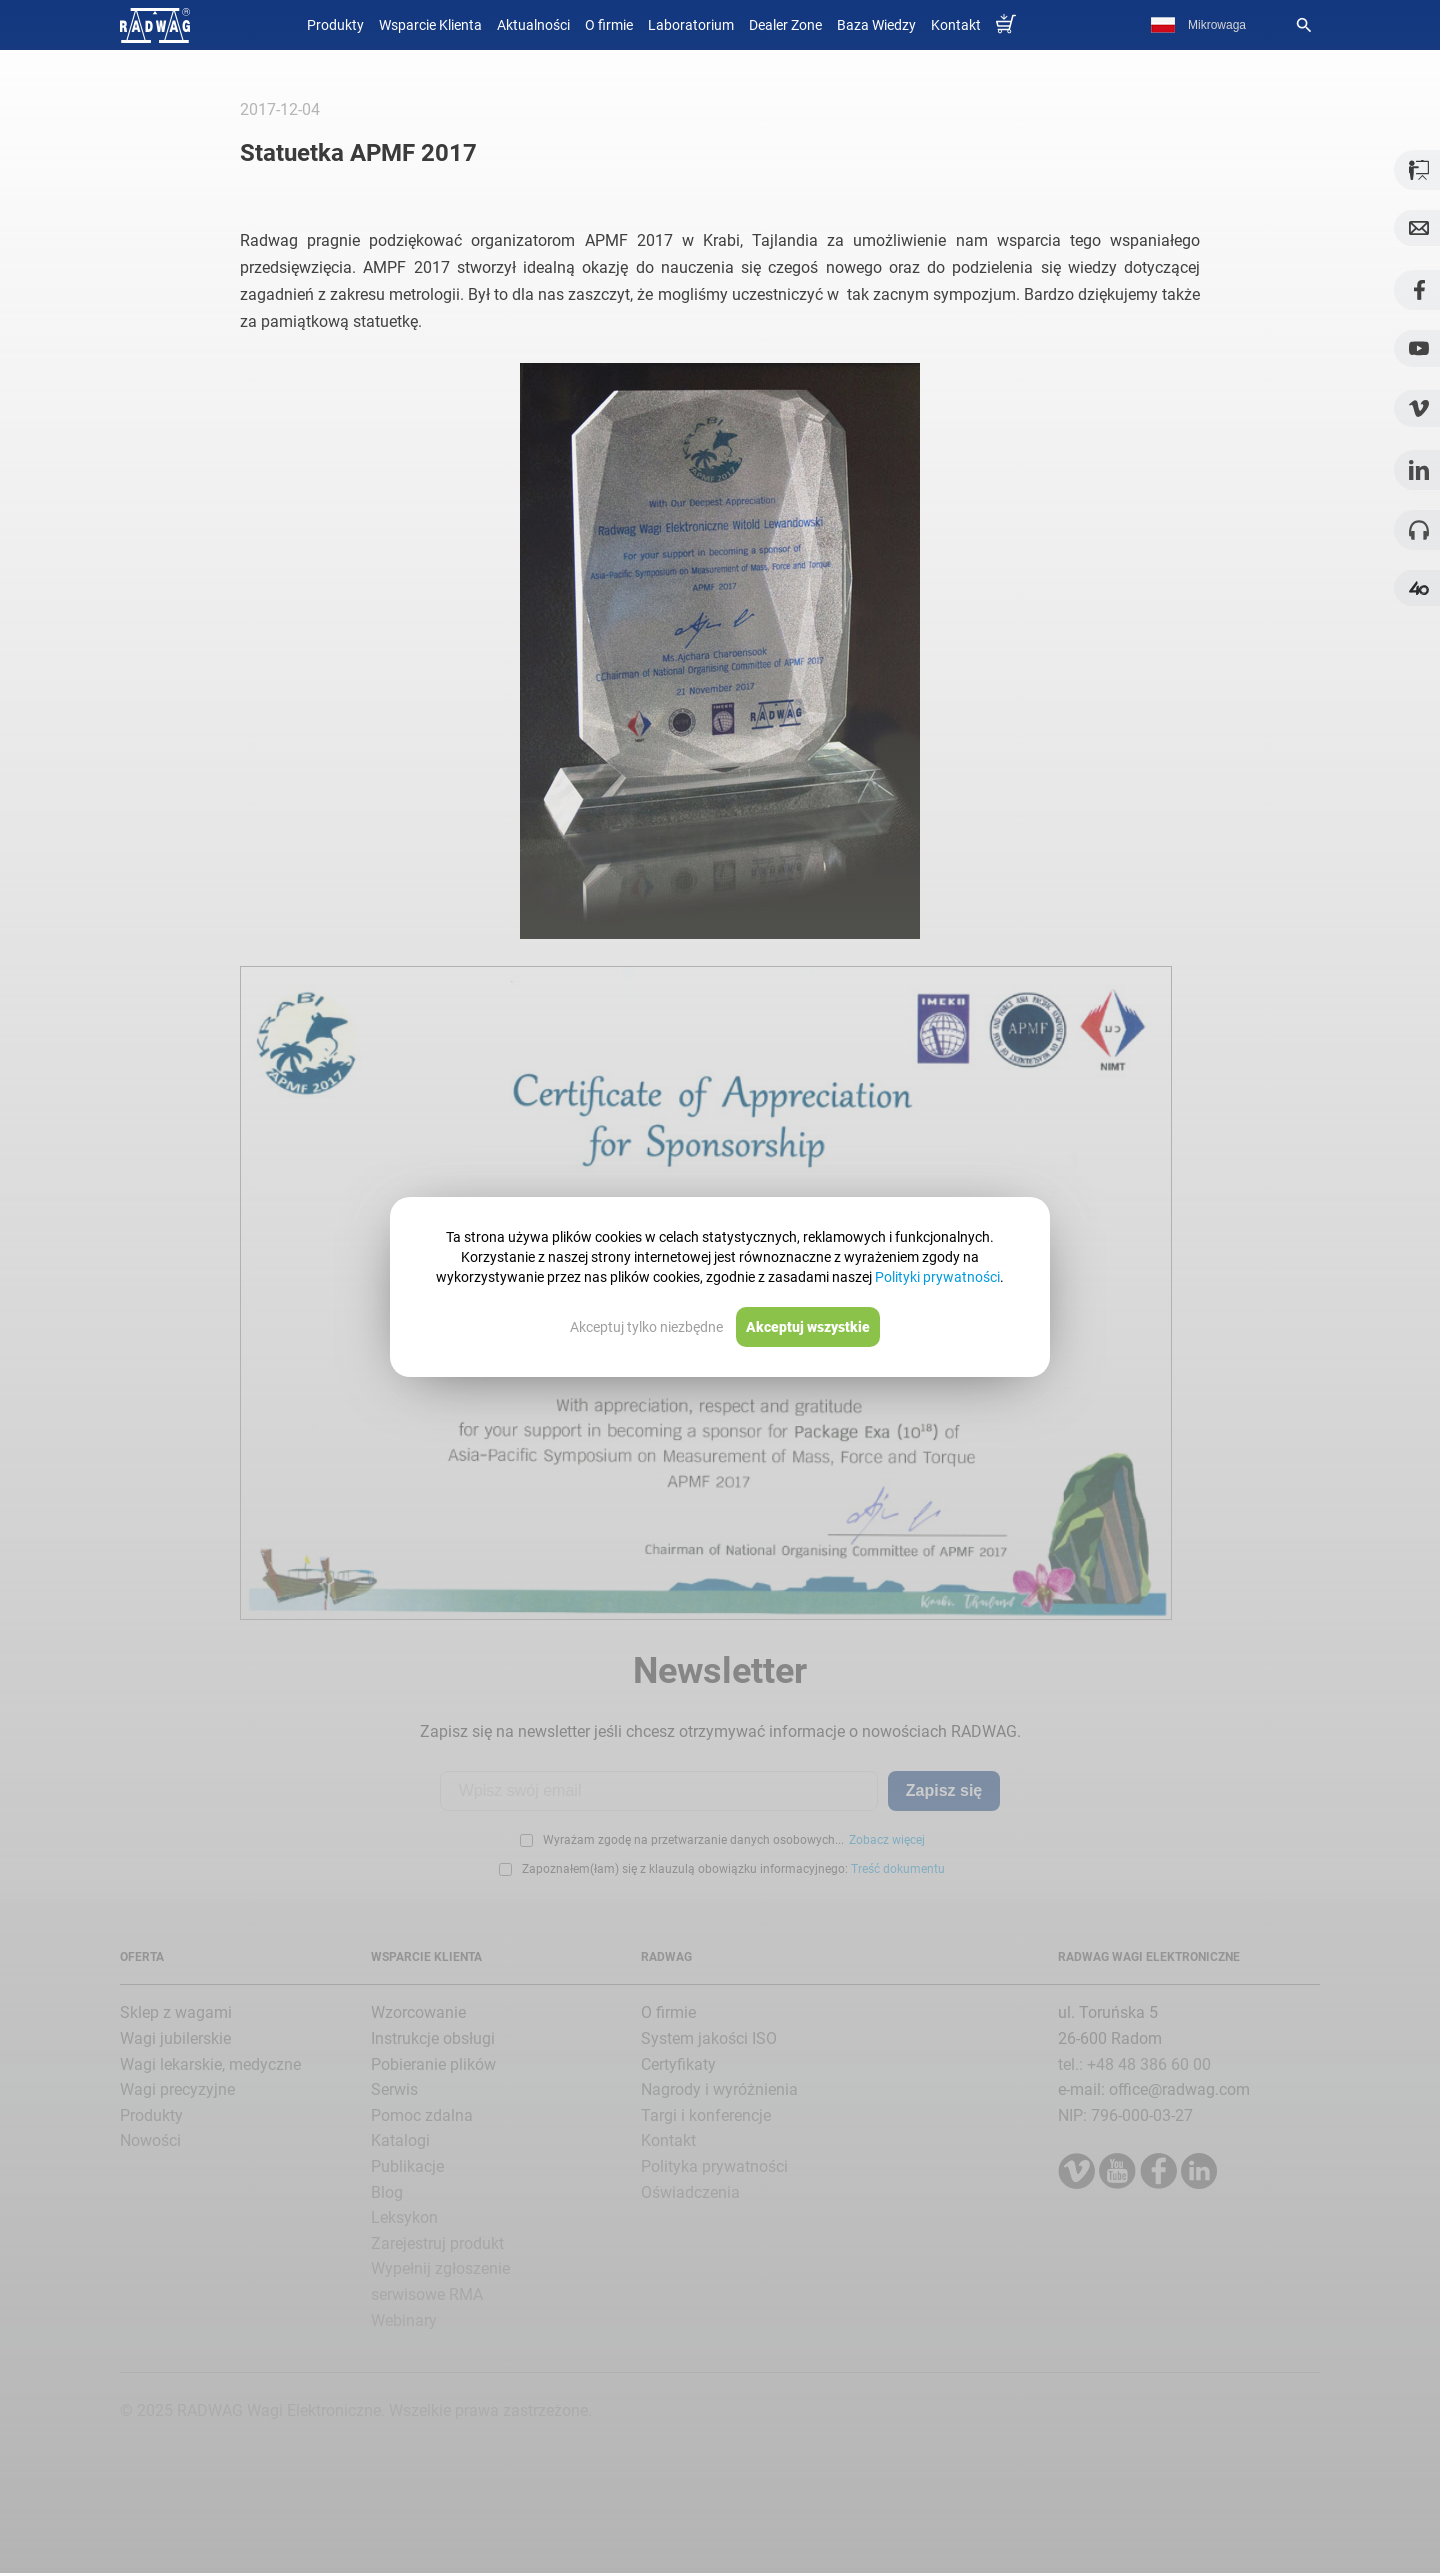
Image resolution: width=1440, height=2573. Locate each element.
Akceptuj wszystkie (808, 1327)
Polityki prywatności (937, 1277)
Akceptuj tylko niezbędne (646, 1327)
